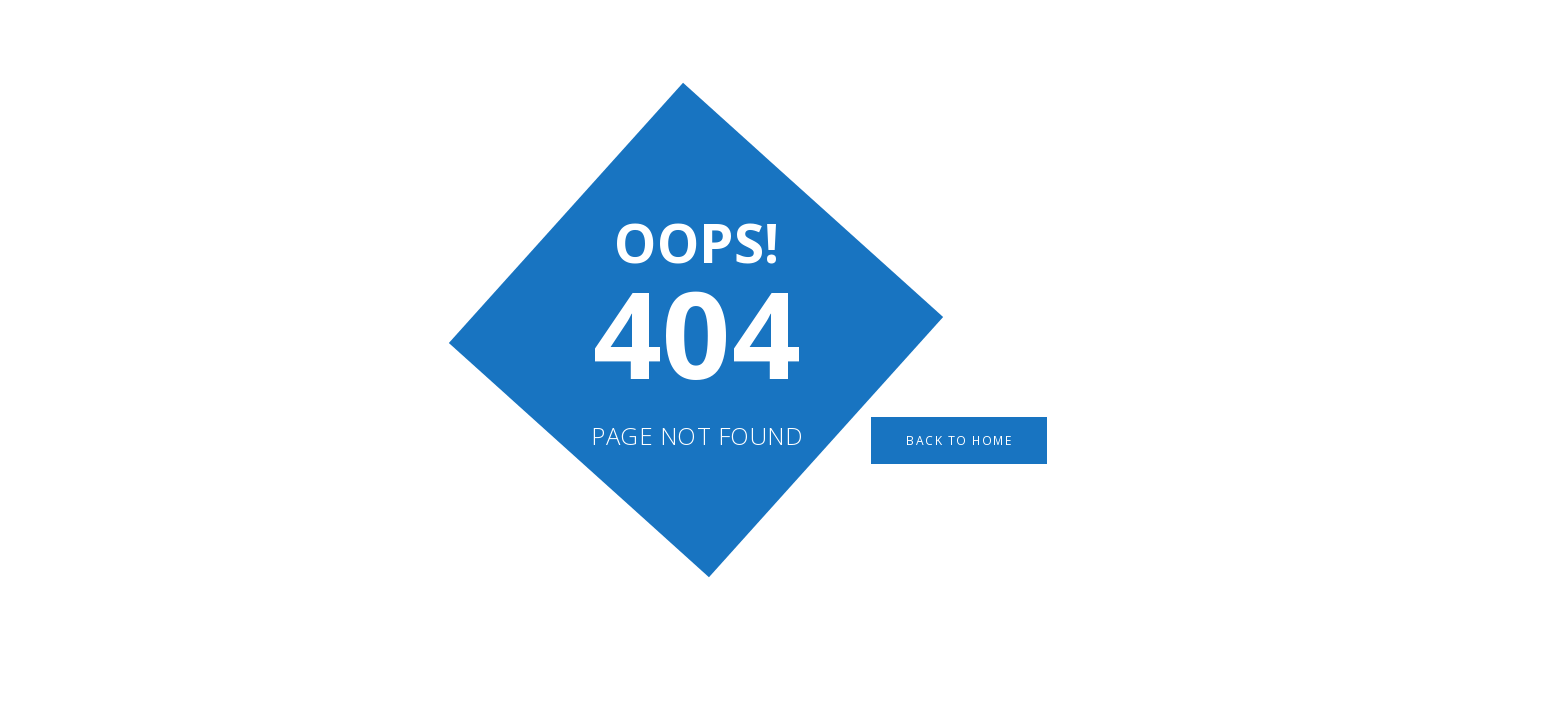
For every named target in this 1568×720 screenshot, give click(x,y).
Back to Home (959, 440)
